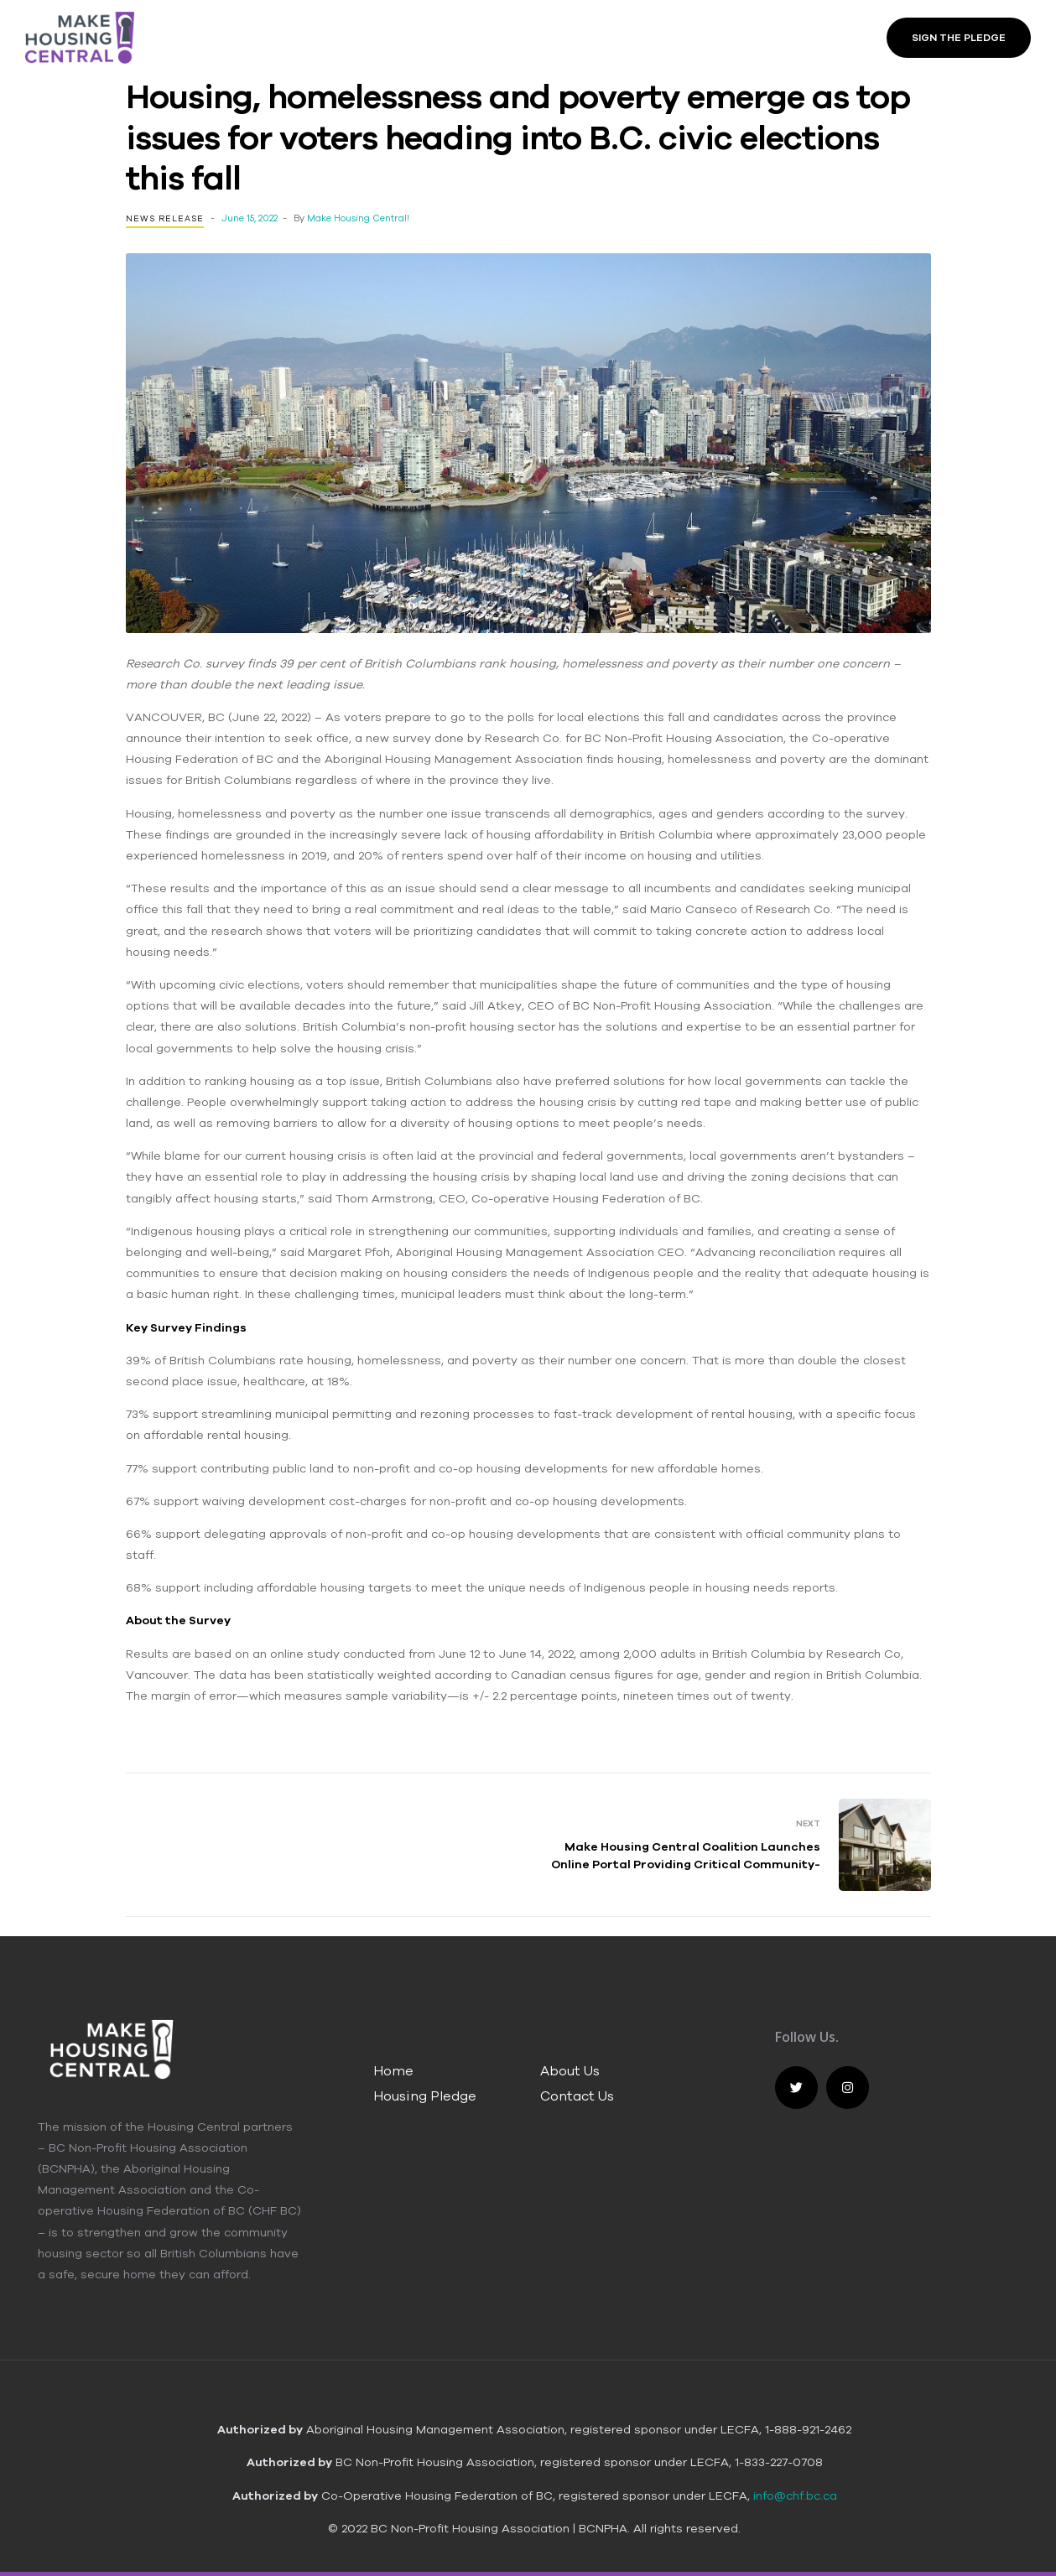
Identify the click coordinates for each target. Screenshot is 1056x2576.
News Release (165, 218)
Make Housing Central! (358, 218)
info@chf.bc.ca (795, 2495)
